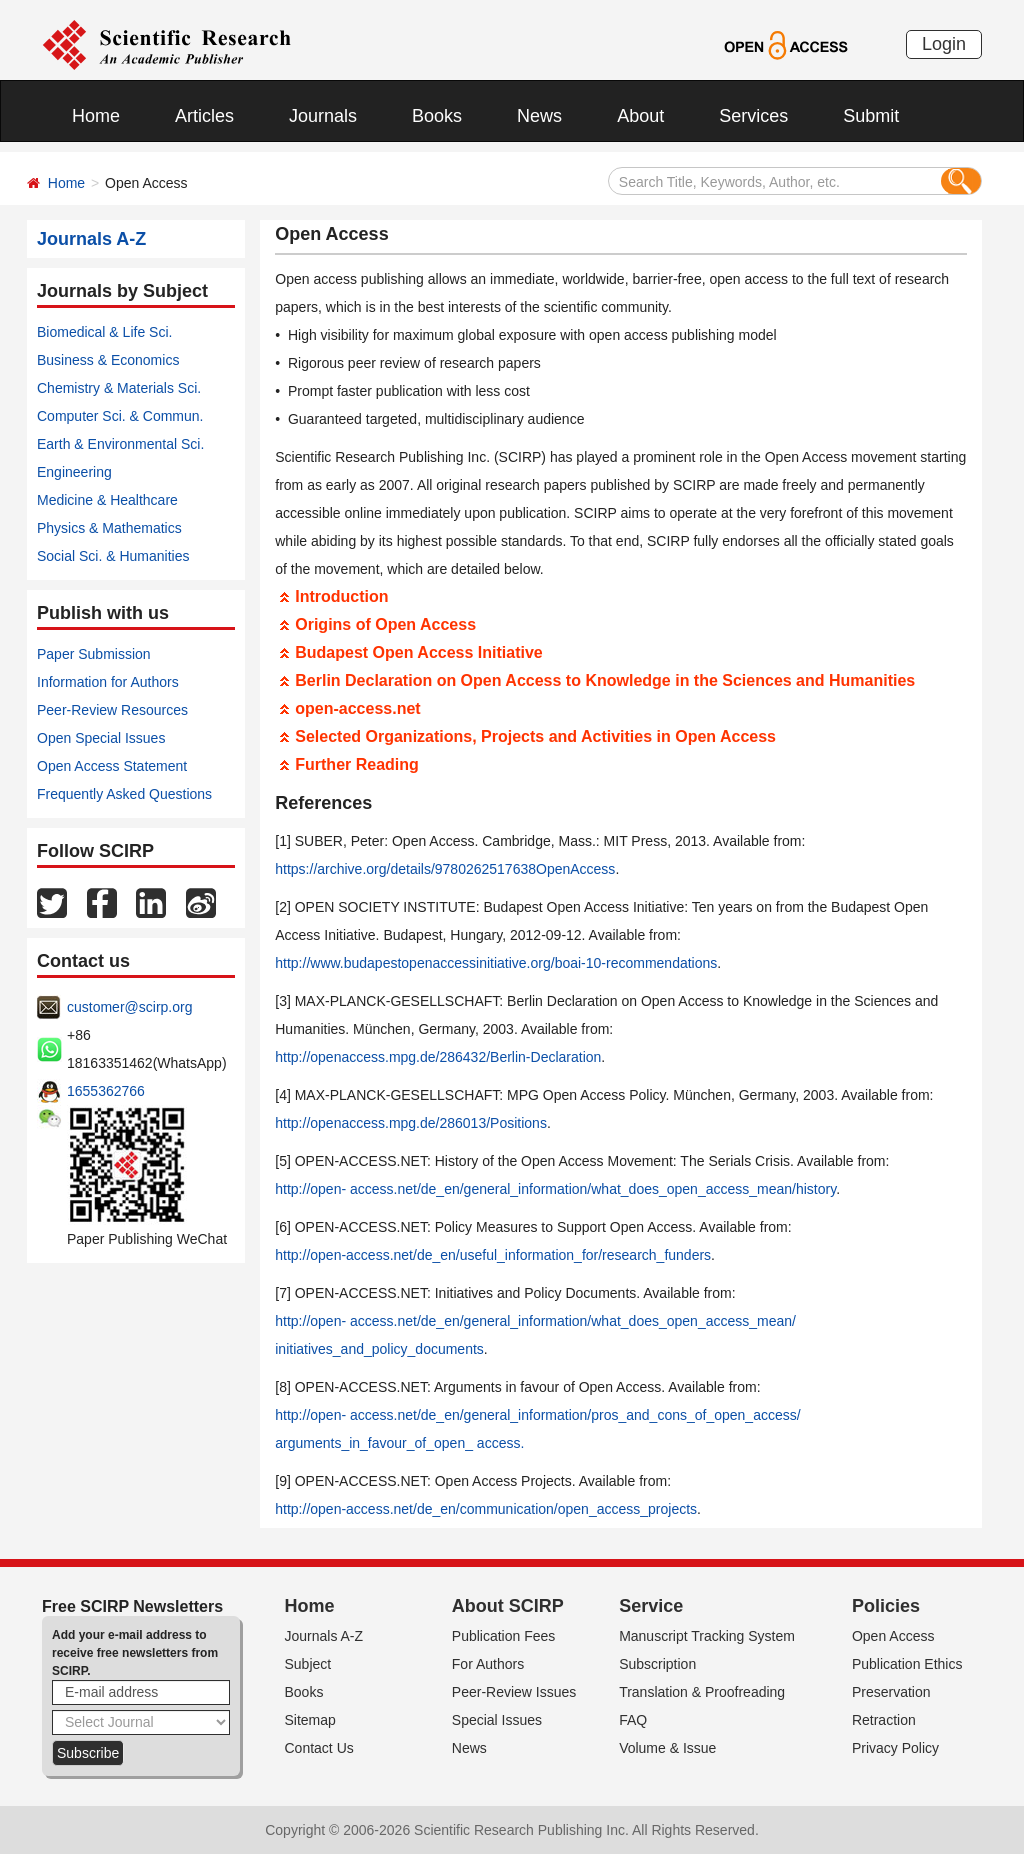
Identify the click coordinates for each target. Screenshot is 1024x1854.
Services (753, 116)
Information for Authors (108, 682)
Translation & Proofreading (702, 1692)
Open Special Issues (101, 738)
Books (437, 116)
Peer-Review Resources (112, 710)
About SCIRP (508, 1606)
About (640, 116)
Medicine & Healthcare (107, 500)
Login (944, 44)
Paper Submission (94, 654)
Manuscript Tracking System (707, 1636)
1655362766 (106, 1091)
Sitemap (310, 1720)
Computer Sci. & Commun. (120, 416)
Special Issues (497, 1720)
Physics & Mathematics (109, 528)
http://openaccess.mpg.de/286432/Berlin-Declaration (438, 1057)
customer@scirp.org (129, 1007)
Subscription (657, 1664)
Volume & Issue (667, 1748)
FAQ (633, 1720)
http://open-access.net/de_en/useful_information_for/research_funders (493, 1255)
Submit (871, 116)
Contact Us (319, 1748)
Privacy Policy (895, 1748)
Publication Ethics (907, 1664)
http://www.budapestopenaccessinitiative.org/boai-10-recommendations (496, 963)
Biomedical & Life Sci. (104, 332)
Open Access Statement (112, 766)
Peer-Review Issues (514, 1692)
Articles (204, 116)
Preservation (891, 1692)
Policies (886, 1606)
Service (651, 1606)
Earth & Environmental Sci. (120, 444)
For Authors (488, 1664)
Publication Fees (504, 1636)
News (539, 116)
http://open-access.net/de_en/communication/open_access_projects (486, 1509)
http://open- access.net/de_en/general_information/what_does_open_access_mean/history (555, 1189)
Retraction (884, 1720)
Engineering (74, 472)
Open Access (893, 1636)
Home (96, 116)
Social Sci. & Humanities (113, 556)
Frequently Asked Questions (124, 794)
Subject (308, 1664)
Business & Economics (108, 360)
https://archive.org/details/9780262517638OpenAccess (445, 869)
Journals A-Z (324, 1636)
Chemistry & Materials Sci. (119, 388)
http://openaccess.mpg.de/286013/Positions (411, 1123)
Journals (323, 116)
